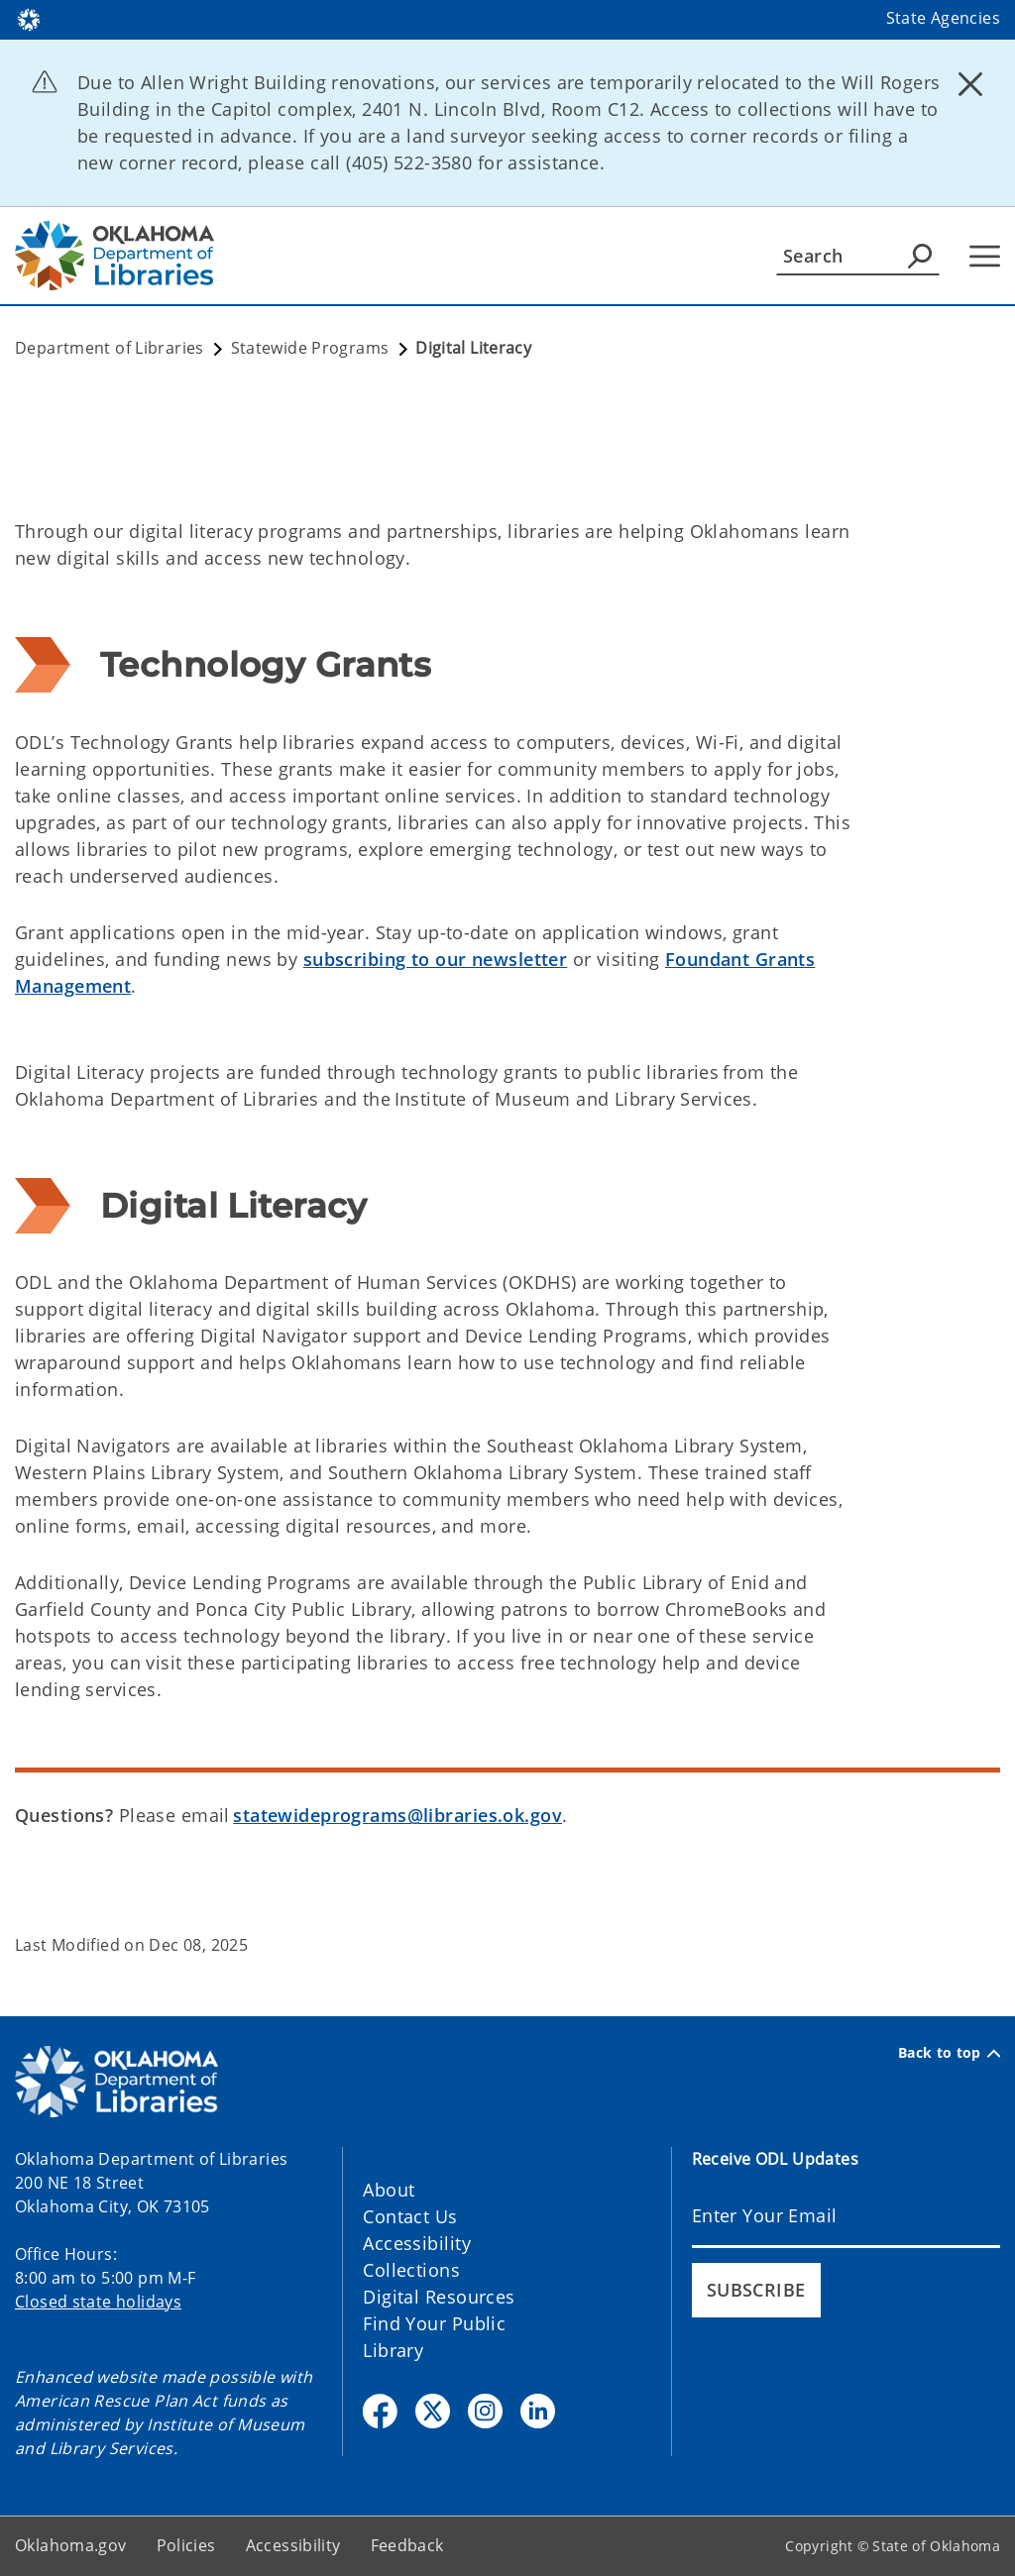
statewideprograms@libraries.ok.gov (397, 1815)
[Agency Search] (920, 255)
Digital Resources (438, 2296)
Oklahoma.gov (71, 2545)
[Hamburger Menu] (984, 256)
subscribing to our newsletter (435, 959)
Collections (411, 2270)
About (388, 2189)
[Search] (858, 255)
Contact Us (410, 2216)
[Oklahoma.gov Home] (29, 18)
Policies (186, 2545)
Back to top (949, 2053)
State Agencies (943, 18)
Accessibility (417, 2243)
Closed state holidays (98, 2301)
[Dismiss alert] (970, 84)
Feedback (407, 2545)
